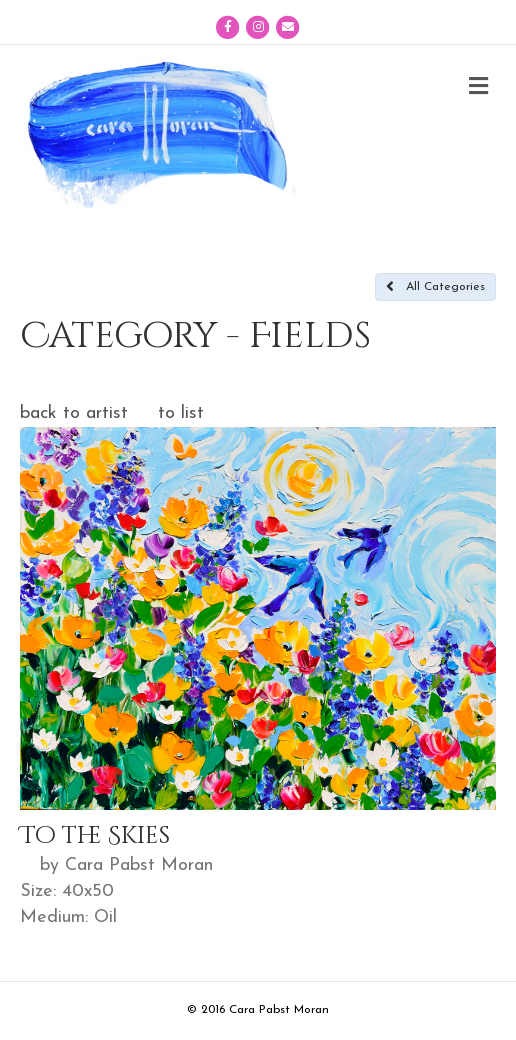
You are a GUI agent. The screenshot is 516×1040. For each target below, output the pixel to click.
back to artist (74, 413)
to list (181, 413)
